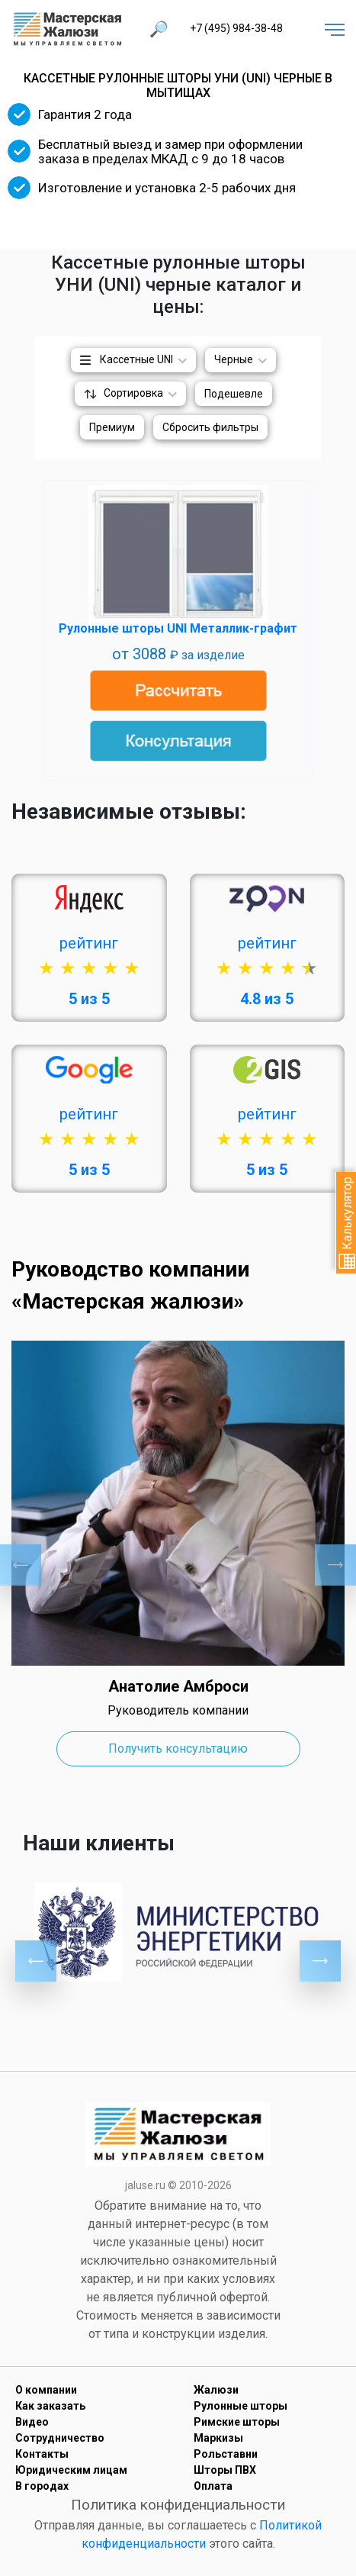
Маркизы (218, 2438)
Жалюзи (216, 2390)
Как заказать (50, 2406)
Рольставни (226, 2454)
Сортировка (133, 393)
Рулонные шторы (240, 2406)
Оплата (213, 2486)
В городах (42, 2486)
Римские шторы (237, 2422)
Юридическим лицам (71, 2470)
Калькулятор (347, 1223)
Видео (32, 2422)
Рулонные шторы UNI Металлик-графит (178, 628)
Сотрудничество (59, 2438)
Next (335, 1565)
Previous (20, 1565)
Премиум (112, 427)
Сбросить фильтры (210, 427)
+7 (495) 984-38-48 (236, 28)
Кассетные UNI (136, 359)
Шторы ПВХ (225, 2470)
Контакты (42, 2454)
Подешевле (233, 394)
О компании (46, 2390)
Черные (233, 359)
